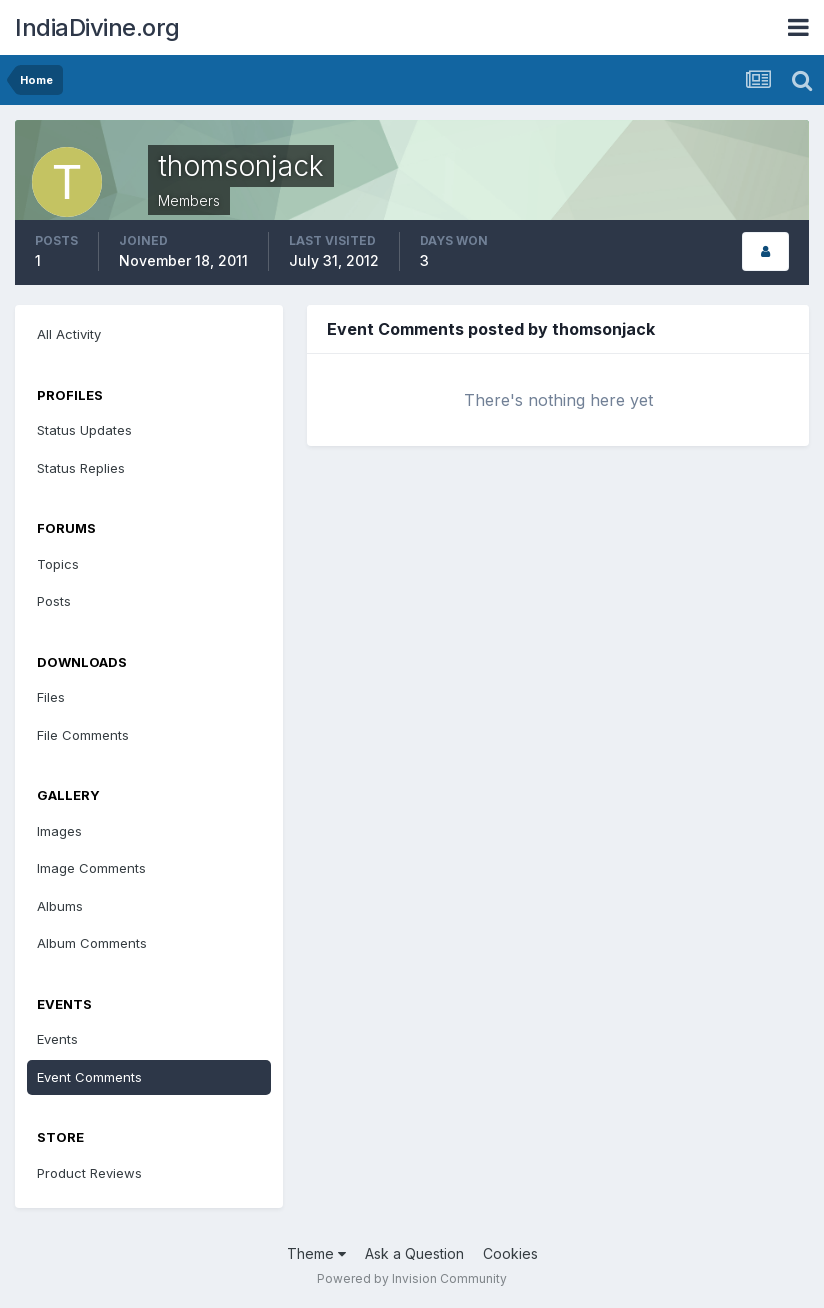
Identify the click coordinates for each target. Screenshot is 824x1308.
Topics (58, 564)
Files (51, 697)
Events (57, 1039)
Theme (316, 1253)
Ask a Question (414, 1253)
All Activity (69, 334)
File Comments (83, 735)
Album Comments (92, 943)
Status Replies (81, 468)
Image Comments (91, 868)
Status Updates (84, 430)
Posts (54, 601)
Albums (60, 906)
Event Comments (89, 1077)
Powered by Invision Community (412, 1278)
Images (59, 831)
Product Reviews (89, 1173)
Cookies (510, 1253)
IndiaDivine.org (97, 27)
